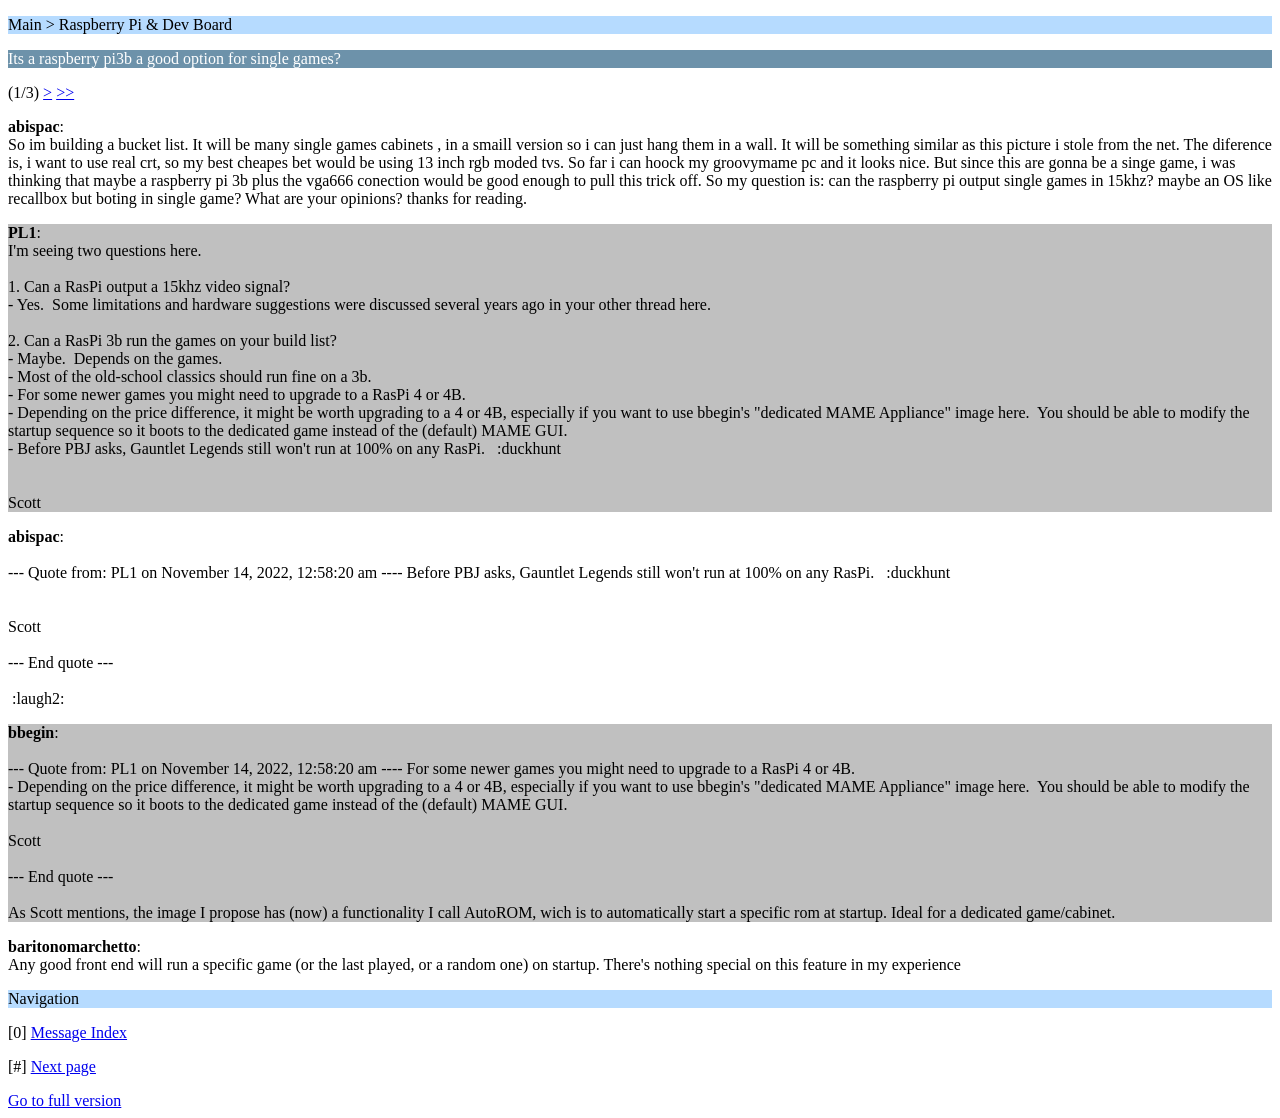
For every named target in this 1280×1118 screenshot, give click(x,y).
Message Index (79, 1032)
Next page (63, 1066)
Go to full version (64, 1100)
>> (65, 92)
